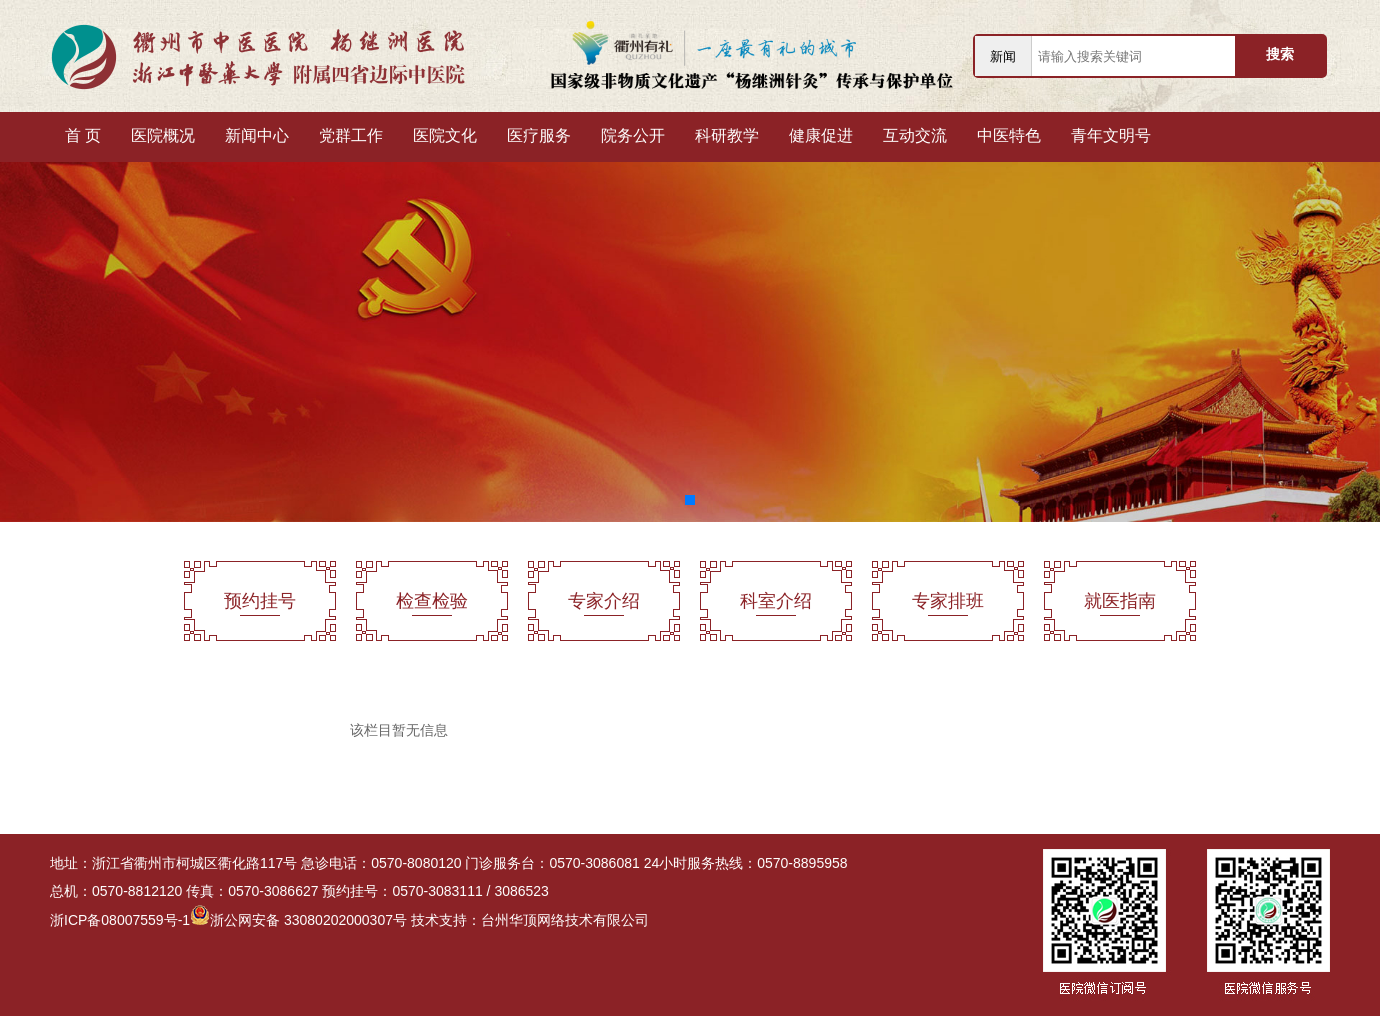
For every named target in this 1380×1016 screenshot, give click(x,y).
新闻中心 (257, 135)
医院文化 (445, 135)
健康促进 (821, 135)
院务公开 (633, 135)
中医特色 (1009, 135)
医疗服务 (539, 135)
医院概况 (163, 135)
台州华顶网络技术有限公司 (565, 920)
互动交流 (915, 135)
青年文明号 (1111, 135)
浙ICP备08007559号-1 (120, 920)
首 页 (83, 135)
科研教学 (727, 135)
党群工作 (351, 135)
